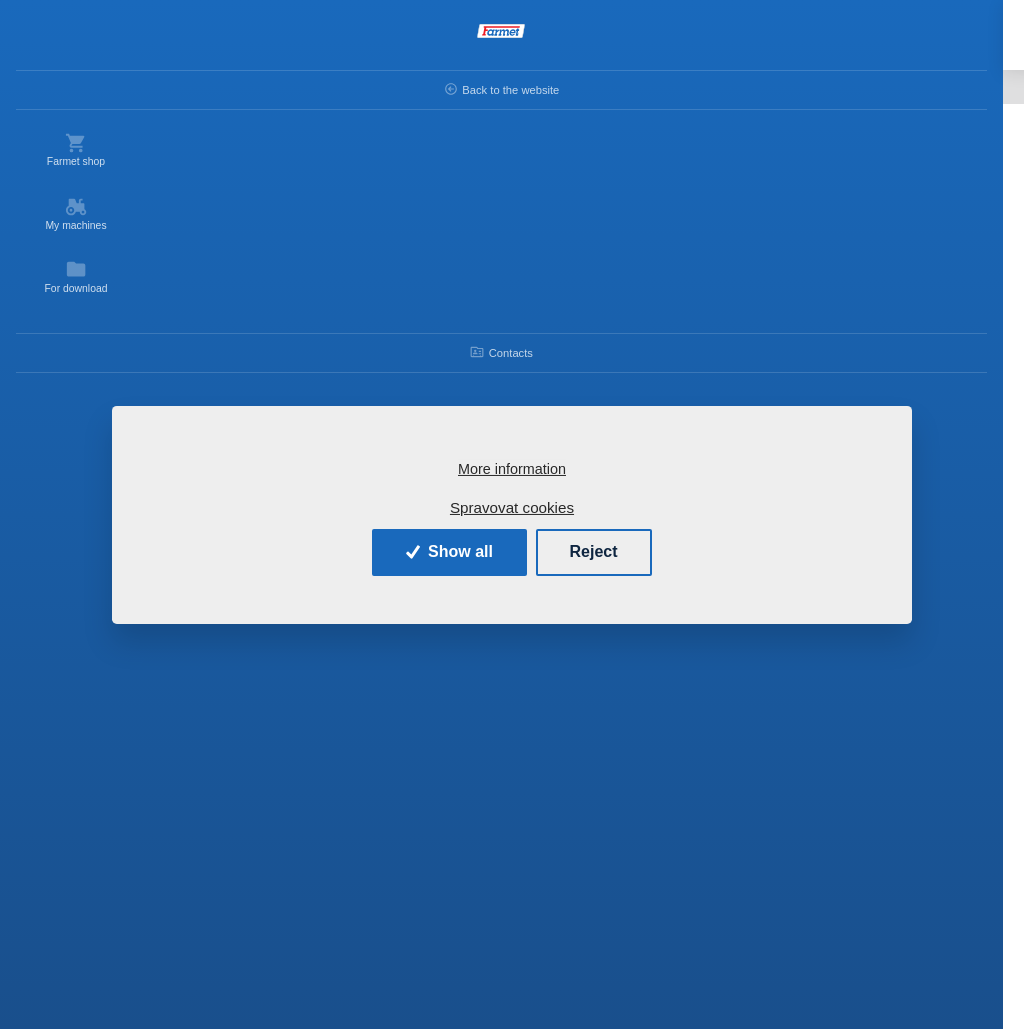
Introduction (303, 87)
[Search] (433, 38)
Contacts (80, 352)
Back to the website (80, 89)
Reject (594, 551)
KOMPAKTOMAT (647, 87)
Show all (449, 551)
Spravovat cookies (512, 507)
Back (210, 87)
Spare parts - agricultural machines (469, 87)
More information (512, 469)
